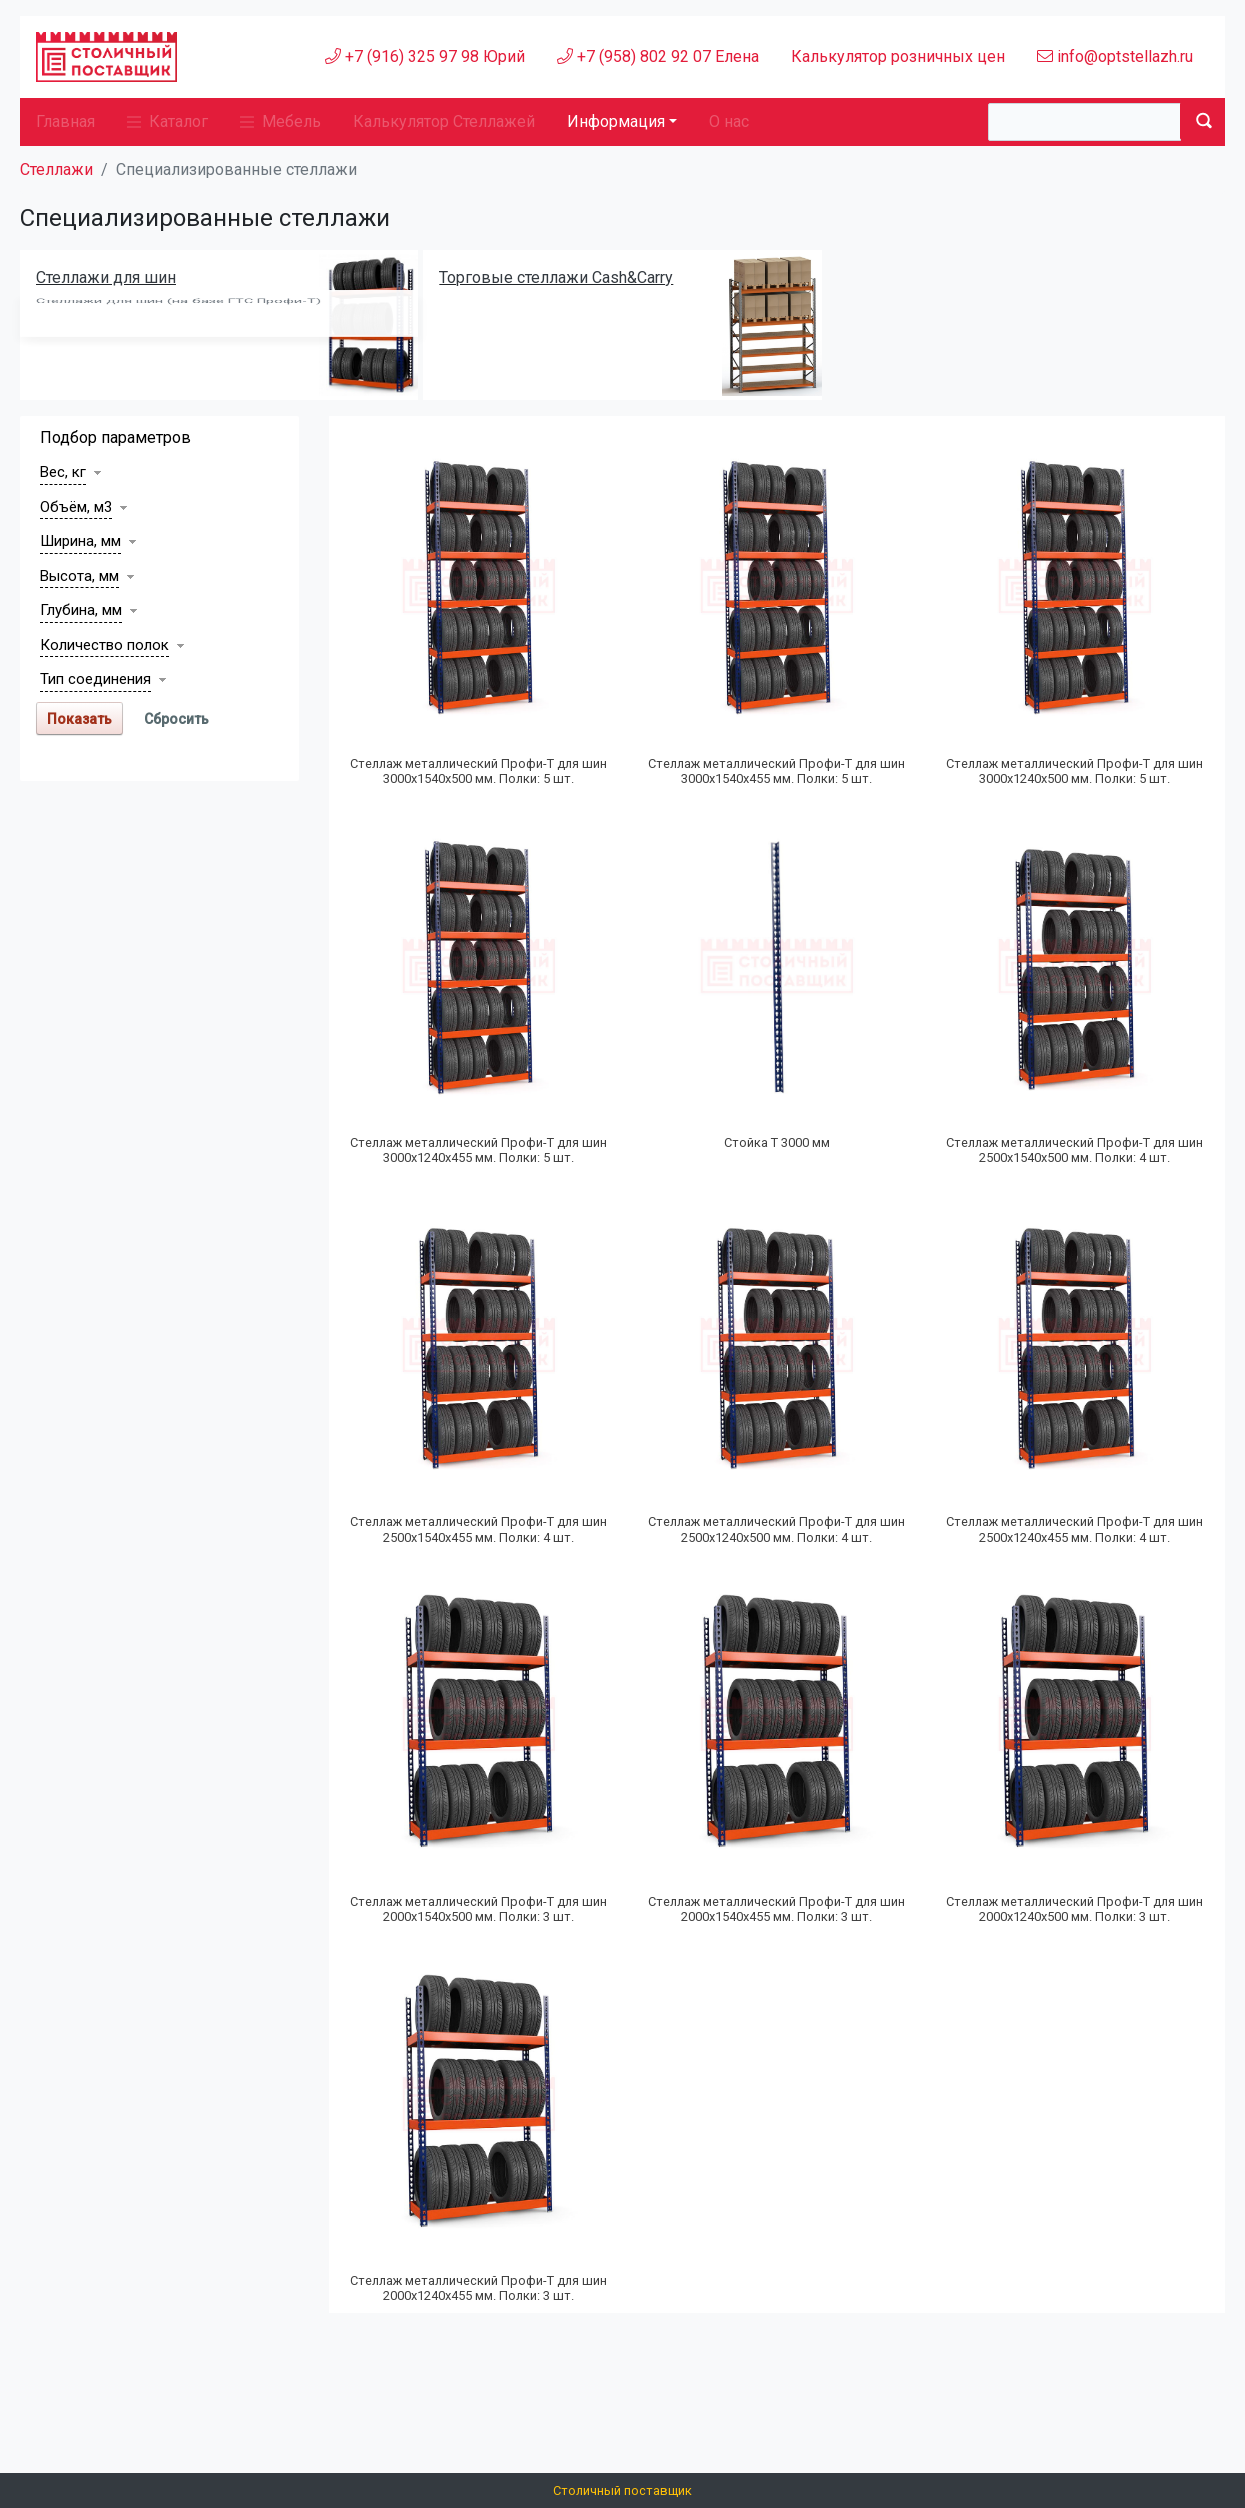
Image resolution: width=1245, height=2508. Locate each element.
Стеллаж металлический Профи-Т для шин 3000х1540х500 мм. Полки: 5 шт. (478, 771)
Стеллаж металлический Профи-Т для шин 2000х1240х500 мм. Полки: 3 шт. (1074, 1909)
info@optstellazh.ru (1115, 56)
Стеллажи (56, 169)
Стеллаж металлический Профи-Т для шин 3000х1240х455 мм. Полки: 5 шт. (478, 1150)
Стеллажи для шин (106, 277)
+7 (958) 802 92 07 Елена (658, 56)
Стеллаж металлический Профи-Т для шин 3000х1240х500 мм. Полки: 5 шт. (1074, 771)
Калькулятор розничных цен (898, 56)
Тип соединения (95, 679)
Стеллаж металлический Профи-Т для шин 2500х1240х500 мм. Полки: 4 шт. (776, 1529)
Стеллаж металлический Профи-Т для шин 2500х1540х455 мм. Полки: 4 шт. (478, 1529)
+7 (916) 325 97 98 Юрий (425, 56)
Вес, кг (63, 472)
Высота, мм (79, 576)
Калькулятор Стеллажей (444, 121)
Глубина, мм (81, 610)
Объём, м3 (76, 507)
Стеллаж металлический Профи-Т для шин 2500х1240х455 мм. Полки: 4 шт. (1074, 1529)
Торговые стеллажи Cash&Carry (556, 277)
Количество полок (104, 645)
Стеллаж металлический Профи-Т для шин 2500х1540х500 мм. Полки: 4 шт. (1074, 1150)
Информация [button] (616, 121)
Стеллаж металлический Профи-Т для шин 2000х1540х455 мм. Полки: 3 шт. (776, 1909)
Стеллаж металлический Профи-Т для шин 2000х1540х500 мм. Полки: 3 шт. (478, 1909)
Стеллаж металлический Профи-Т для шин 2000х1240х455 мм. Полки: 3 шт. (478, 2288)
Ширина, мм (80, 541)
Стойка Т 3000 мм (777, 1142)
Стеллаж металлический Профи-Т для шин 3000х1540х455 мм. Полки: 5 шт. (776, 771)
